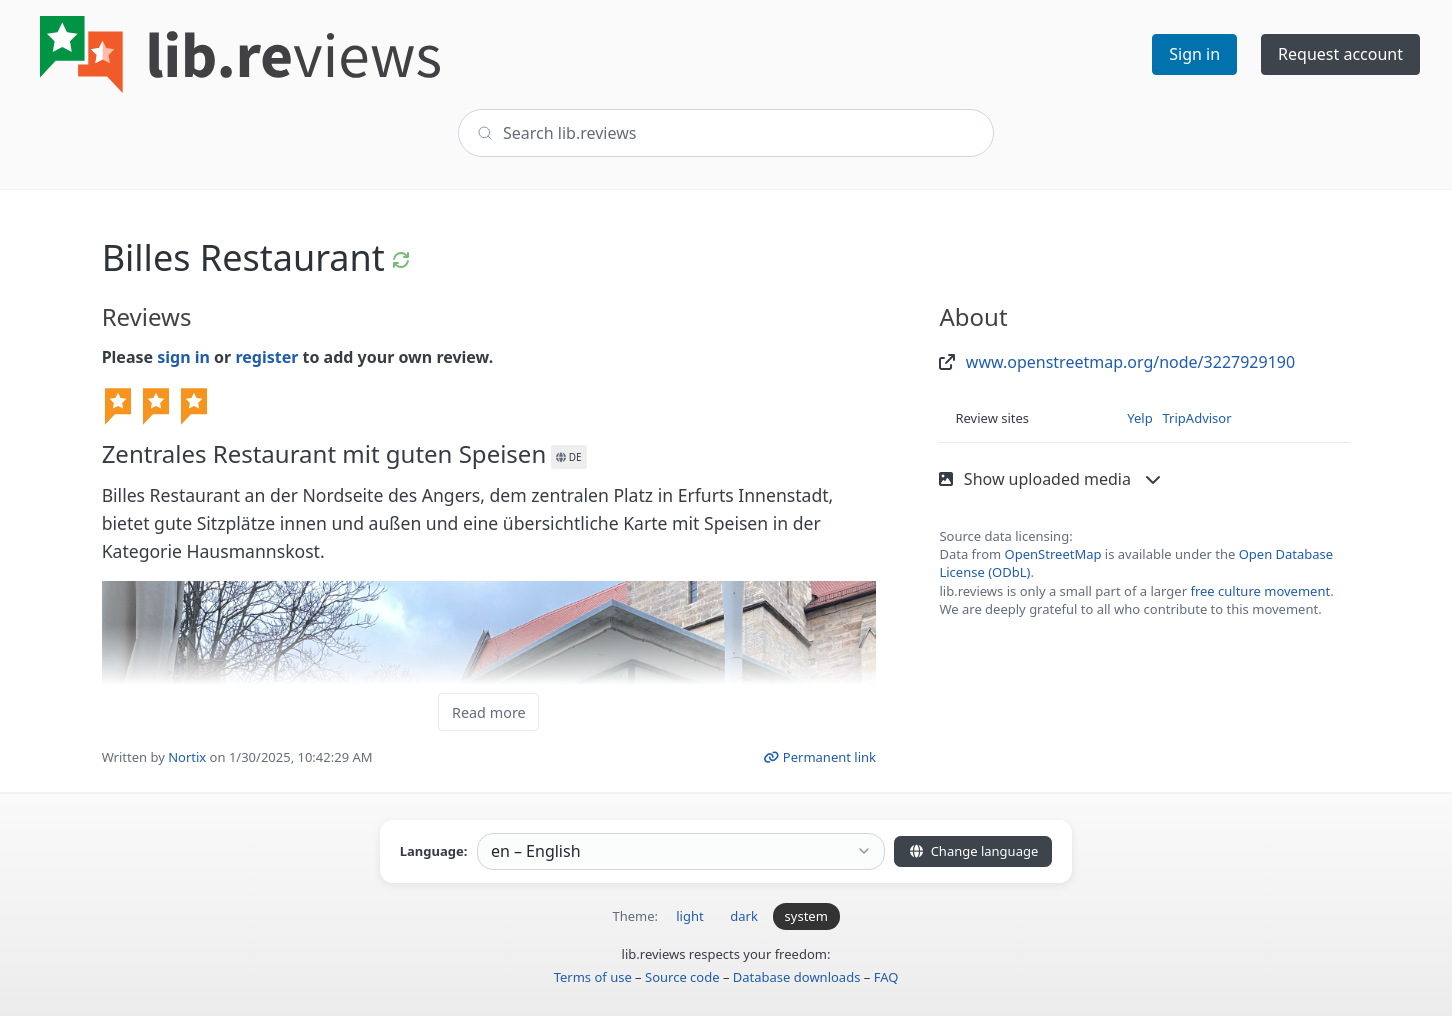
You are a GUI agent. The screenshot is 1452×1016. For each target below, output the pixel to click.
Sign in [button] (1194, 54)
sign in (183, 357)
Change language (973, 851)
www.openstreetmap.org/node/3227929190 (1130, 362)
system (806, 916)
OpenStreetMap (1053, 554)
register (266, 357)
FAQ (886, 977)
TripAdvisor (1197, 418)
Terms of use (593, 977)
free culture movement (1260, 591)
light (689, 916)
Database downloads (797, 977)
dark (744, 916)
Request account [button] (1340, 54)
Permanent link (819, 757)
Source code (682, 977)
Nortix (187, 757)
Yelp (1139, 418)
